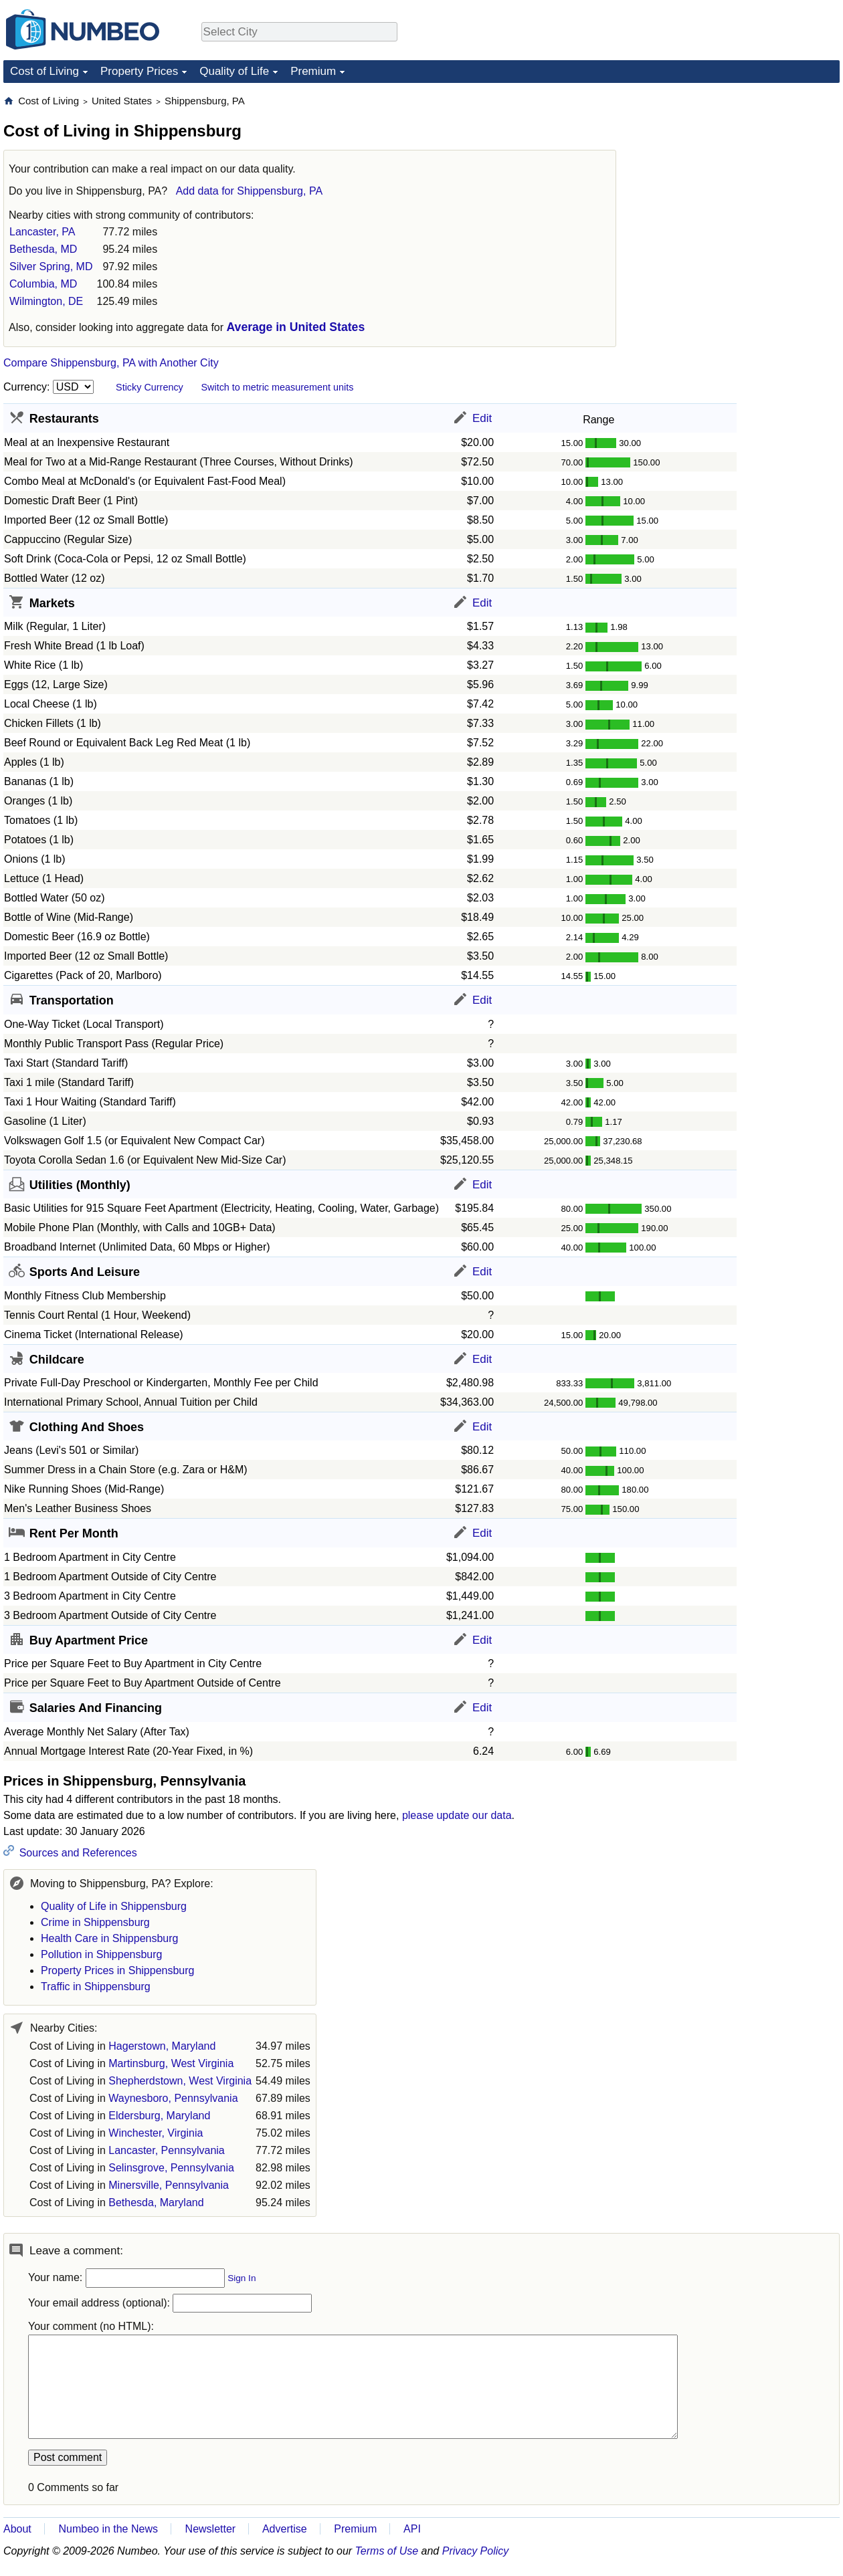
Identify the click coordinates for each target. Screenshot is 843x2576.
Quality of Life (234, 71)
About (17, 2529)
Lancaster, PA (42, 231)
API (412, 2529)
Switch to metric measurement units (277, 387)
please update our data (457, 1815)
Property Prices (139, 71)
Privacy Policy (475, 2551)
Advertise (284, 2529)
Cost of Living (44, 71)
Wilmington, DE (46, 301)
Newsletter (210, 2529)
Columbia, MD (43, 284)
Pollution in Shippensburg (101, 1954)
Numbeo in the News (108, 2529)
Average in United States (296, 327)
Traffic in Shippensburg (96, 1986)
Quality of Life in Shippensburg (114, 1906)
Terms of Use (387, 2551)
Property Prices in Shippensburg (117, 1970)
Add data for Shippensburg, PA (249, 191)
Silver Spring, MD (50, 266)
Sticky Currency (149, 387)
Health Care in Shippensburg (109, 1938)
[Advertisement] (739, 177)
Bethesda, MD (43, 249)
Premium (313, 71)
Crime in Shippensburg (95, 1922)
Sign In (241, 2278)
